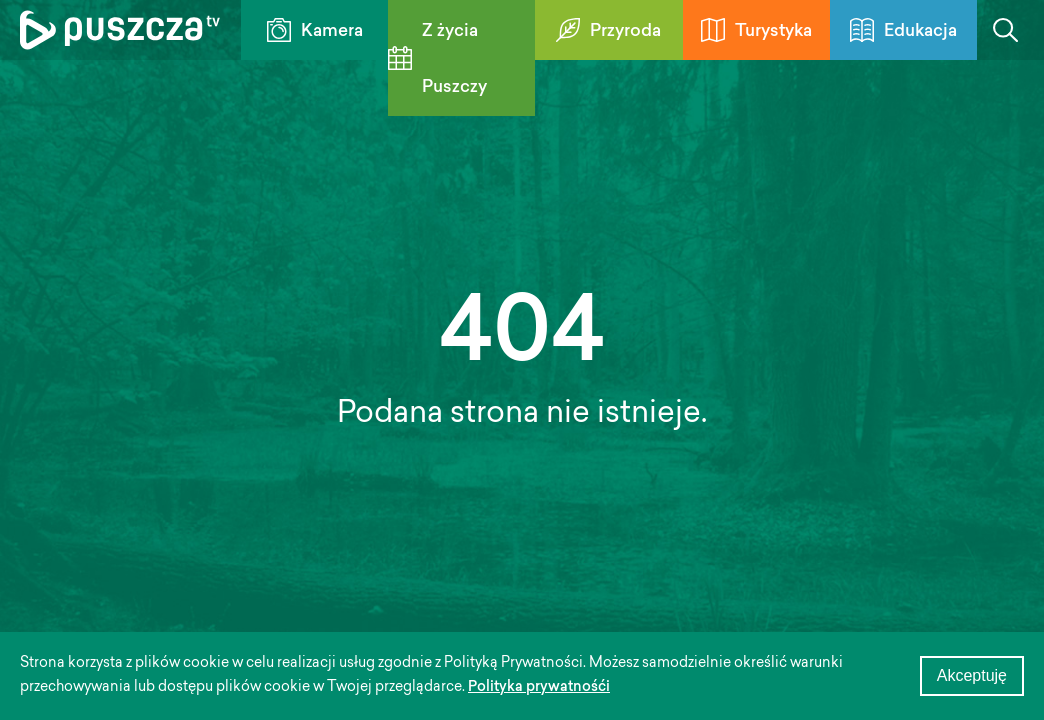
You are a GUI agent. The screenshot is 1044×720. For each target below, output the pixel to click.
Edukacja (903, 30)
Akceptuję (972, 675)
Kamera (315, 30)
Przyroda (608, 30)
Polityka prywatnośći (539, 688)
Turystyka (756, 30)
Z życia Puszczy (437, 59)
